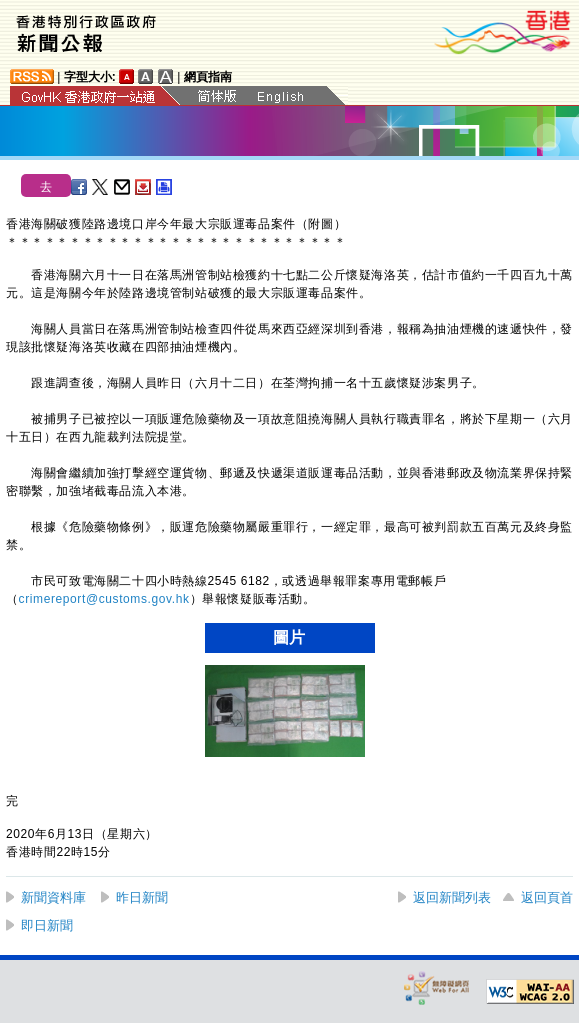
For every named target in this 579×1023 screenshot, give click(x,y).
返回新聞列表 (452, 897)
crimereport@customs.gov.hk (104, 599)
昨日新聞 (142, 897)
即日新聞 (47, 925)
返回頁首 (547, 897)
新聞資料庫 (53, 897)
